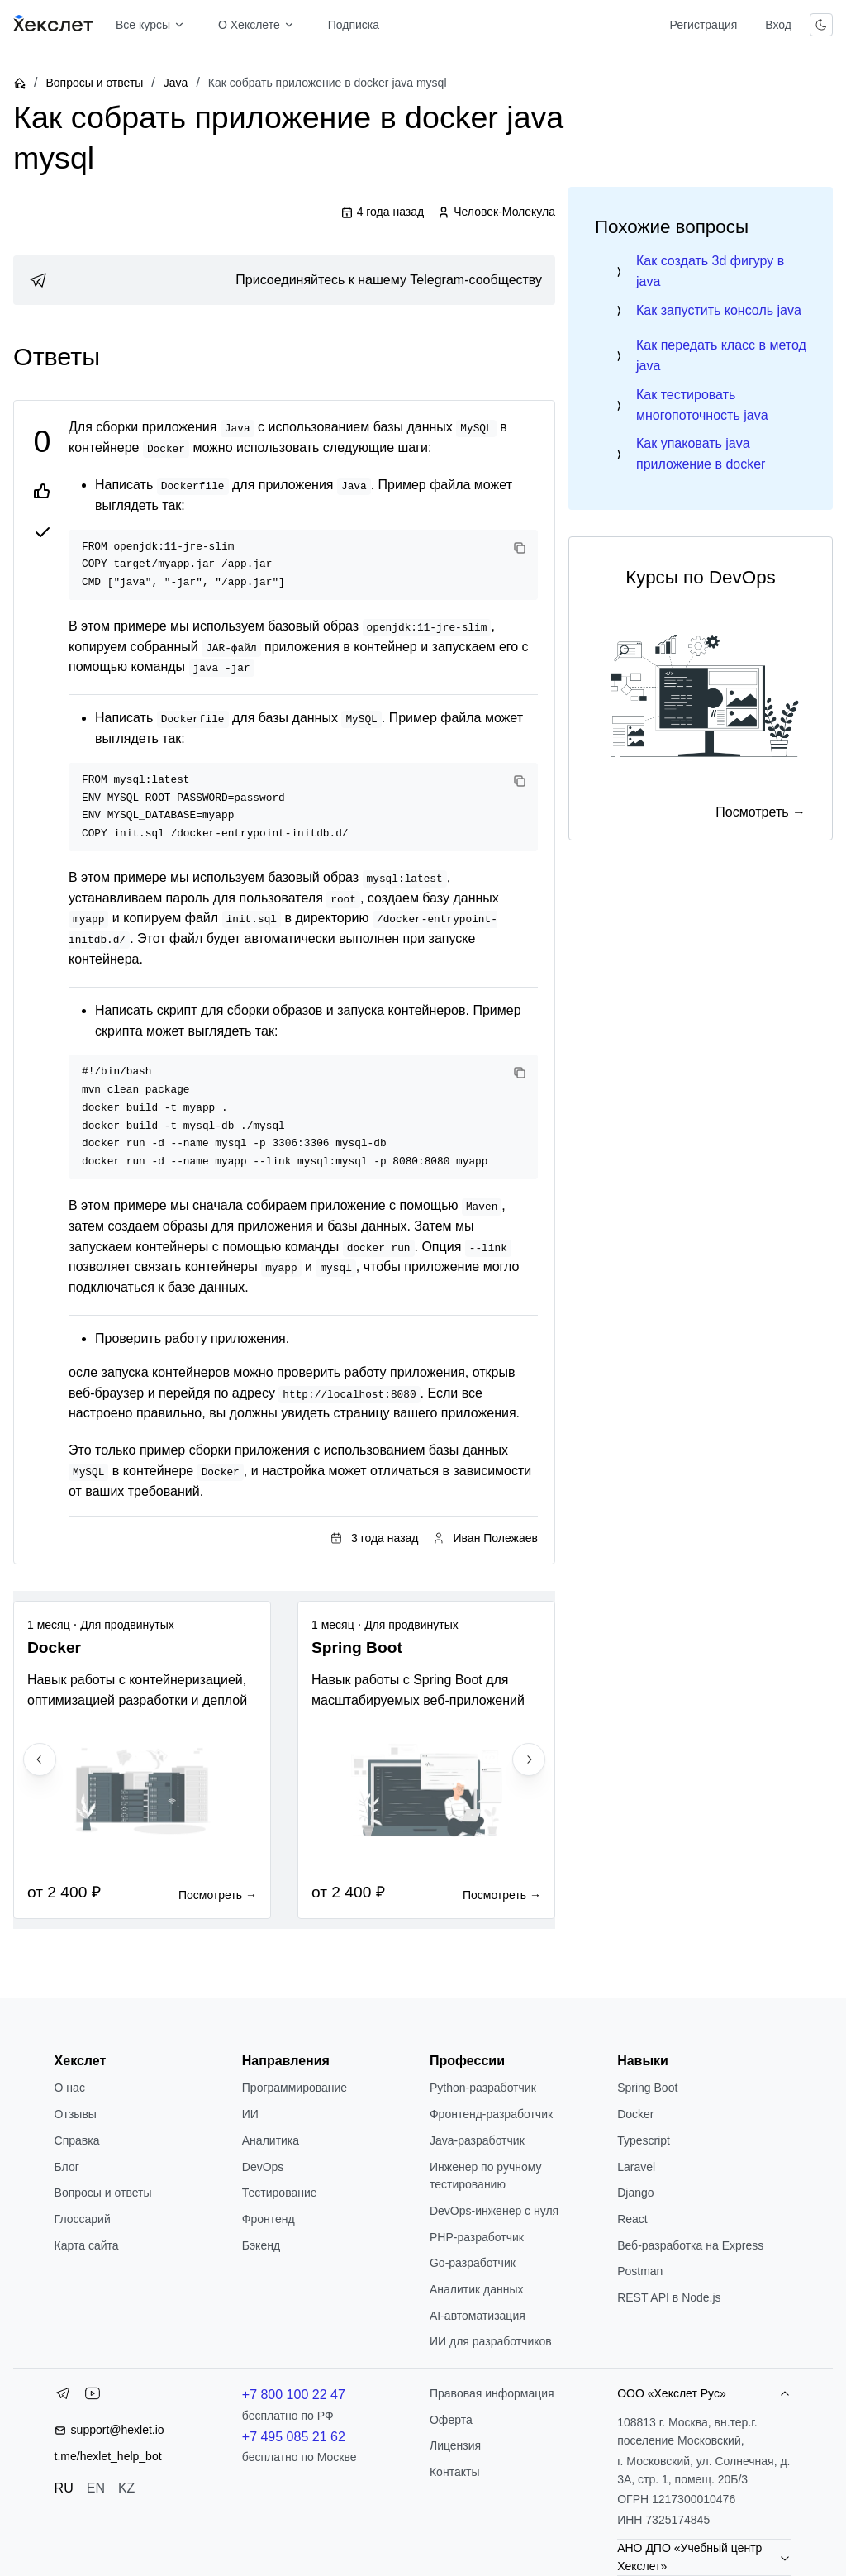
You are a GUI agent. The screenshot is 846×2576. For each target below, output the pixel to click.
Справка (77, 2140)
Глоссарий (83, 2219)
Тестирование (279, 2192)
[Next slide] (528, 1759)
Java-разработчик (477, 2140)
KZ (126, 2488)
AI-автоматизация (477, 2315)
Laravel (636, 2167)
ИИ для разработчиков (491, 2341)
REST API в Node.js (668, 2297)
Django (635, 2192)
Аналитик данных (477, 2289)
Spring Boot (647, 2087)
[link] (284, 280)
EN (96, 2488)
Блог (67, 2167)
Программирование (294, 2087)
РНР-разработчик (477, 2237)
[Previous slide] (39, 1759)
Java (176, 82)
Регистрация (703, 24)
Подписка (353, 24)
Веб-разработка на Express (690, 2245)
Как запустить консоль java (718, 310)
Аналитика (270, 2140)
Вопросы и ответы (94, 82)
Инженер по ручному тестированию (486, 2176)
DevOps (263, 2167)
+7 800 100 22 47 (293, 2395)
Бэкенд (261, 2245)
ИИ (250, 2114)
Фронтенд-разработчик (491, 2114)
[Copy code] (519, 547)
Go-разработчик (473, 2262)
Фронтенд (268, 2219)
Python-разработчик (483, 2087)
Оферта (451, 2419)
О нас (70, 2087)
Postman (640, 2271)
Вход (778, 24)
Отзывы (76, 2114)
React (632, 2219)
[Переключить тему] (821, 24)
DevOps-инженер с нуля (494, 2210)
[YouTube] (92, 2396)
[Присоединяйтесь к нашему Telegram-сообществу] (284, 280)
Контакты (454, 2471)
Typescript (643, 2140)
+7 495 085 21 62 (293, 2437)
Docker (635, 2114)
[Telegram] (63, 2396)
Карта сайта (87, 2245)
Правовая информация (492, 2393)
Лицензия (455, 2445)
